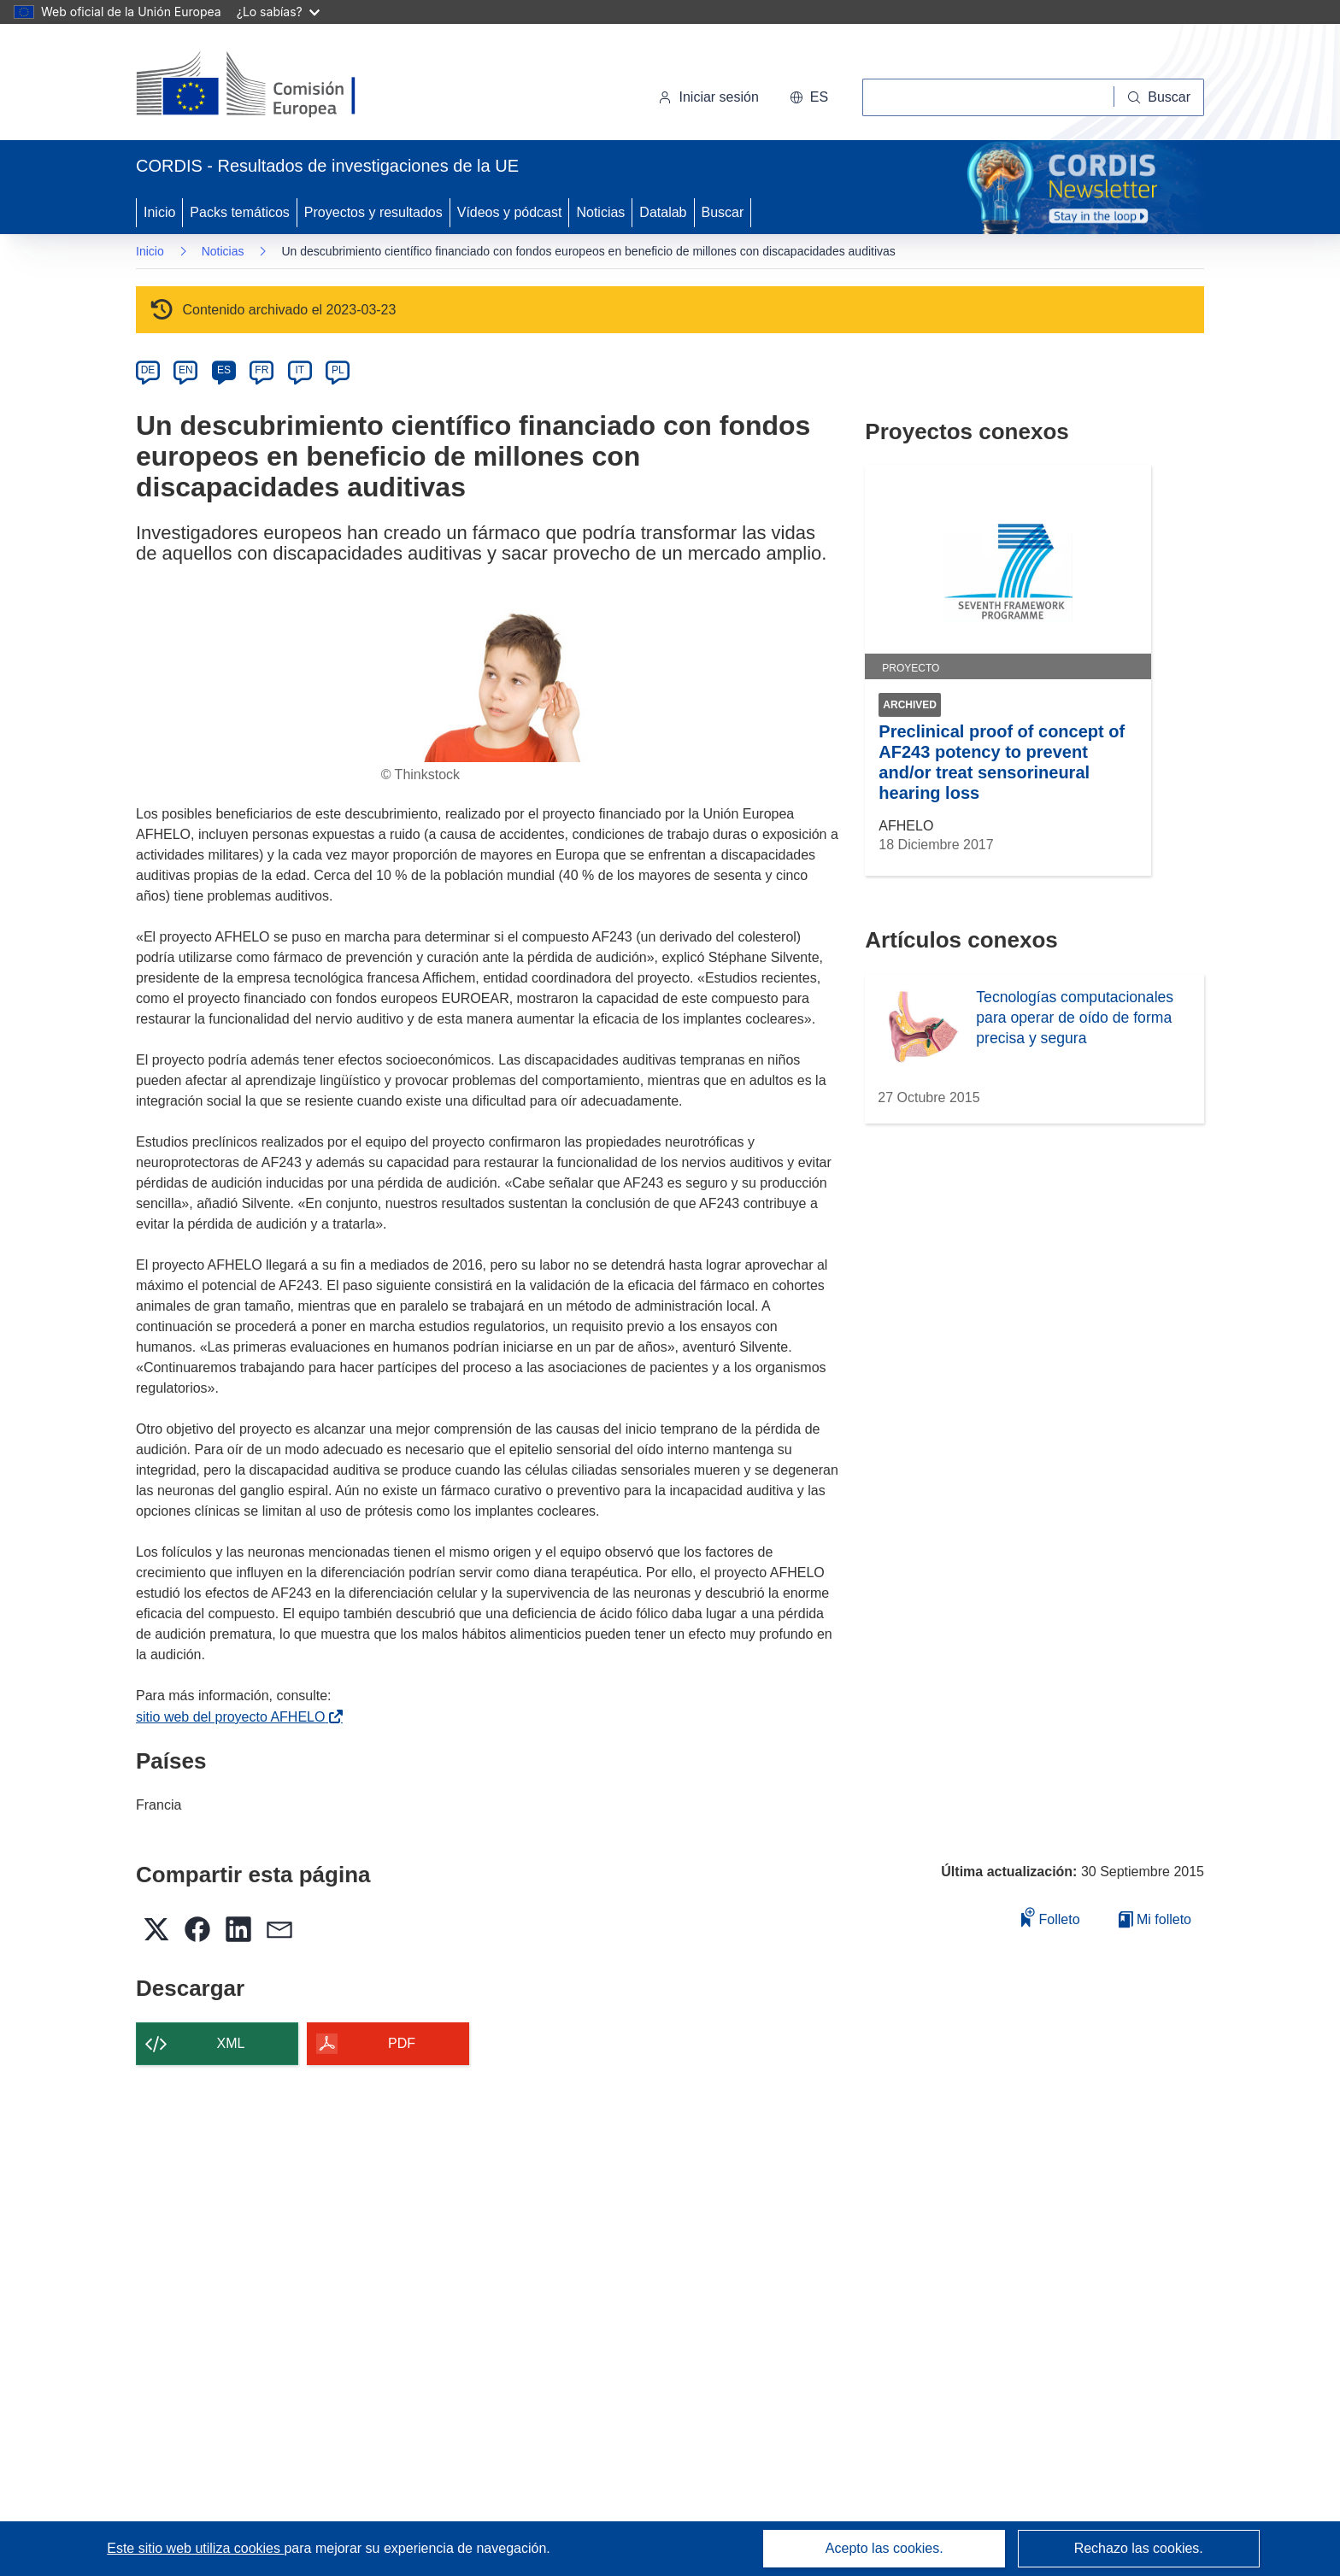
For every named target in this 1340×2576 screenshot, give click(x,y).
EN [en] (186, 370)
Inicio (159, 212)
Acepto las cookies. (884, 2548)
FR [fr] (261, 370)
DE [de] (148, 370)
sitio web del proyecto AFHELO (234, 1717)
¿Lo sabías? (278, 11)
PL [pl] (338, 370)
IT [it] (299, 370)
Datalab (662, 212)
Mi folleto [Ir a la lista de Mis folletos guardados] (1155, 1919)
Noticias (600, 212)
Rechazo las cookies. (1138, 2548)
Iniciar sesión (708, 97)
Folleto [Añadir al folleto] (1050, 1917)
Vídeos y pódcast (509, 212)
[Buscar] (1159, 97)
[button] (809, 97)
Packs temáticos (239, 212)
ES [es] (224, 370)
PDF (401, 2043)
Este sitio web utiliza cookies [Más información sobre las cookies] (195, 2548)
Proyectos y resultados (373, 212)
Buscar (723, 212)
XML (231, 2043)
